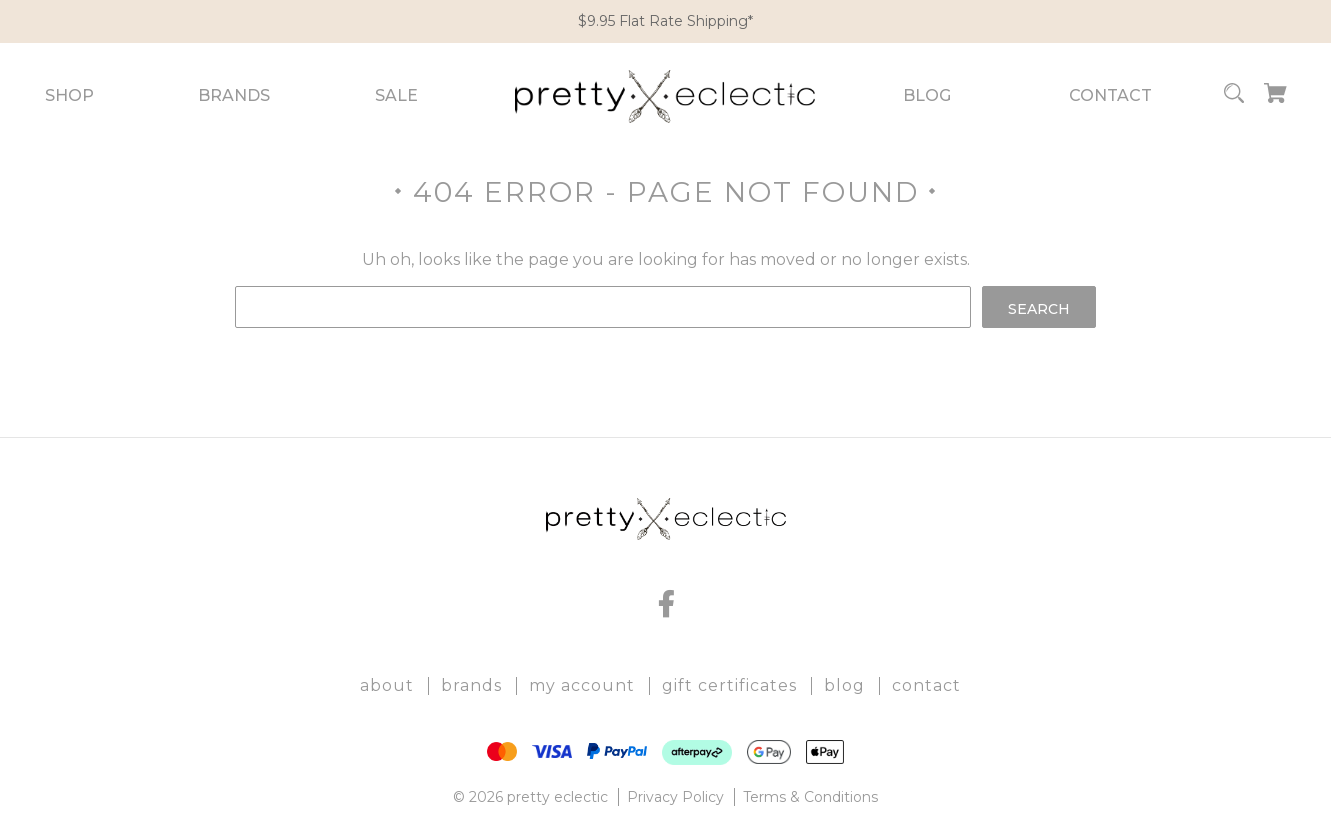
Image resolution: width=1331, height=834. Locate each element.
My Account (582, 685)
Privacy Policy (675, 797)
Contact (1110, 95)
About (387, 685)
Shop (69, 95)
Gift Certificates (729, 685)
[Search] (1234, 96)
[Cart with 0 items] (1275, 96)
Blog (927, 95)
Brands (234, 95)
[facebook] (666, 604)
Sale (396, 95)
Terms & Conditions (810, 797)
